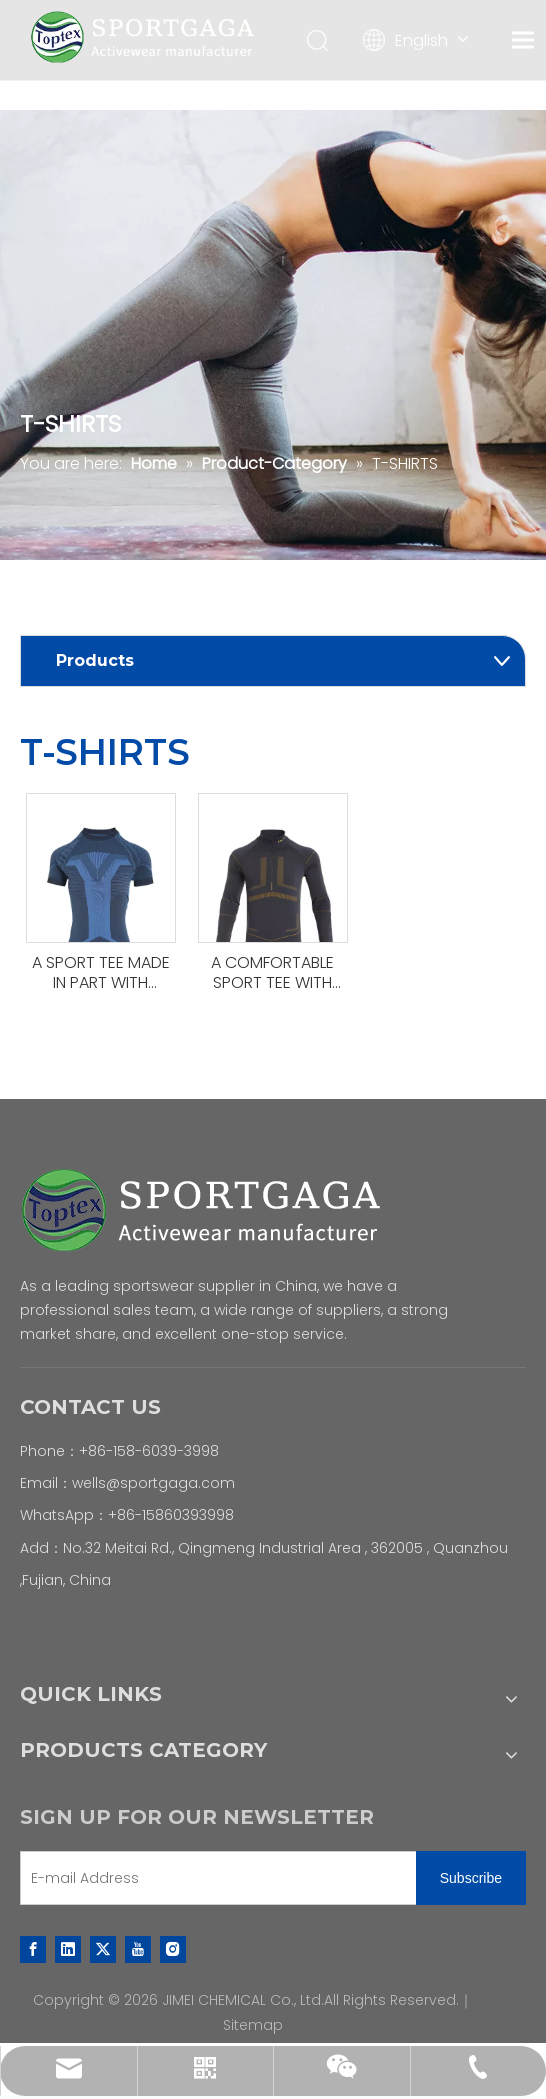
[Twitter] (103, 1949)
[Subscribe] (471, 1878)
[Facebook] (33, 1949)
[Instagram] (173, 1949)
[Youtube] (138, 1949)
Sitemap (253, 2025)
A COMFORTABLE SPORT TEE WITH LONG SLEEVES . (272, 973)
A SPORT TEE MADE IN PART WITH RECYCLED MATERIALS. (101, 973)
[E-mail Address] (214, 1878)
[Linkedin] (68, 1949)
